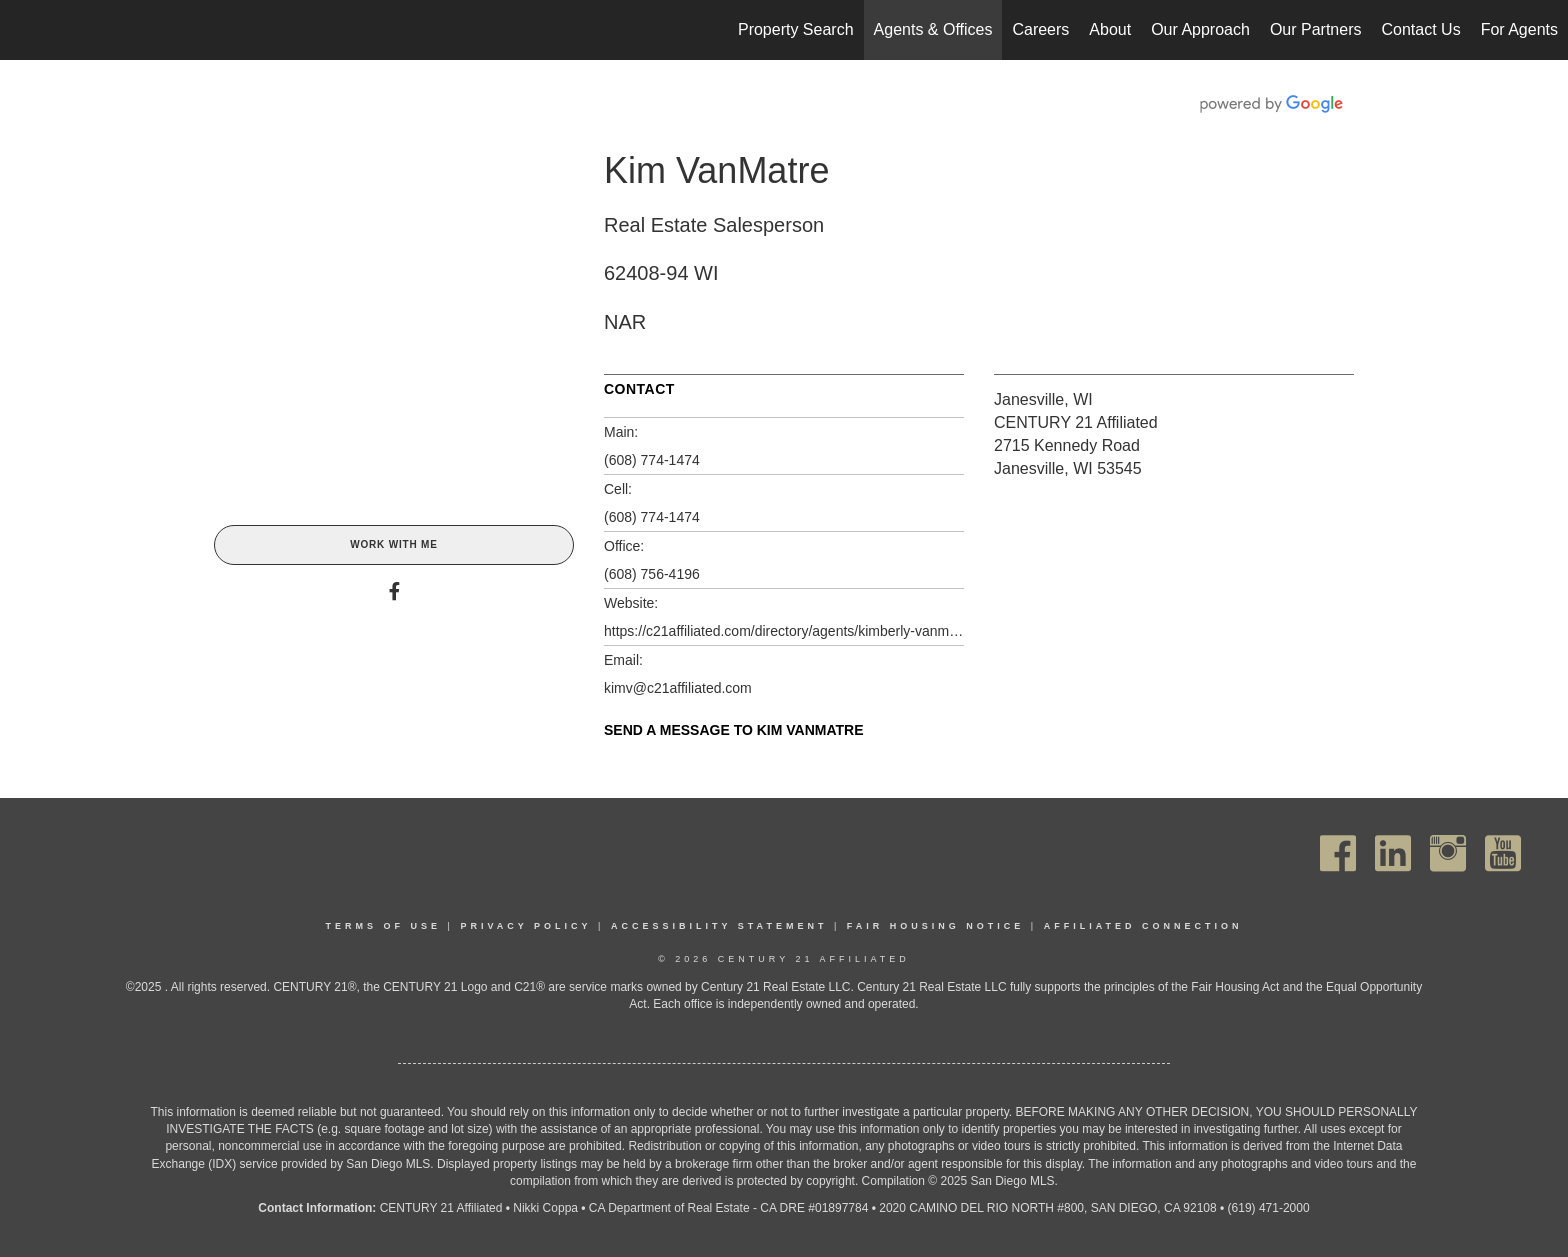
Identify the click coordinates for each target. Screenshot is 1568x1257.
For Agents (1519, 29)
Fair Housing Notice (936, 926)
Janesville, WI (1043, 399)
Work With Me (393, 544)
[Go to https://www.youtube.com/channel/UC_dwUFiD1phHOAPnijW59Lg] (1503, 853)
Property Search (796, 29)
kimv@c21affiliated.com (678, 688)
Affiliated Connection (1143, 926)
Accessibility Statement (719, 926)
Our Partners (1316, 29)
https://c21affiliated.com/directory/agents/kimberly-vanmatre (784, 631)
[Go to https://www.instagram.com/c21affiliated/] (1448, 853)
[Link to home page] (25, 30)
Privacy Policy (525, 926)
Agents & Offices (933, 29)
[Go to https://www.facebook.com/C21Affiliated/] (1338, 853)
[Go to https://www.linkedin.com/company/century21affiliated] (1393, 853)
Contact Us (1420, 29)
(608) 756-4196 (652, 574)
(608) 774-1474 (652, 460)
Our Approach (1200, 29)
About (1110, 29)
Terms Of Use (384, 926)
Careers (1040, 29)
